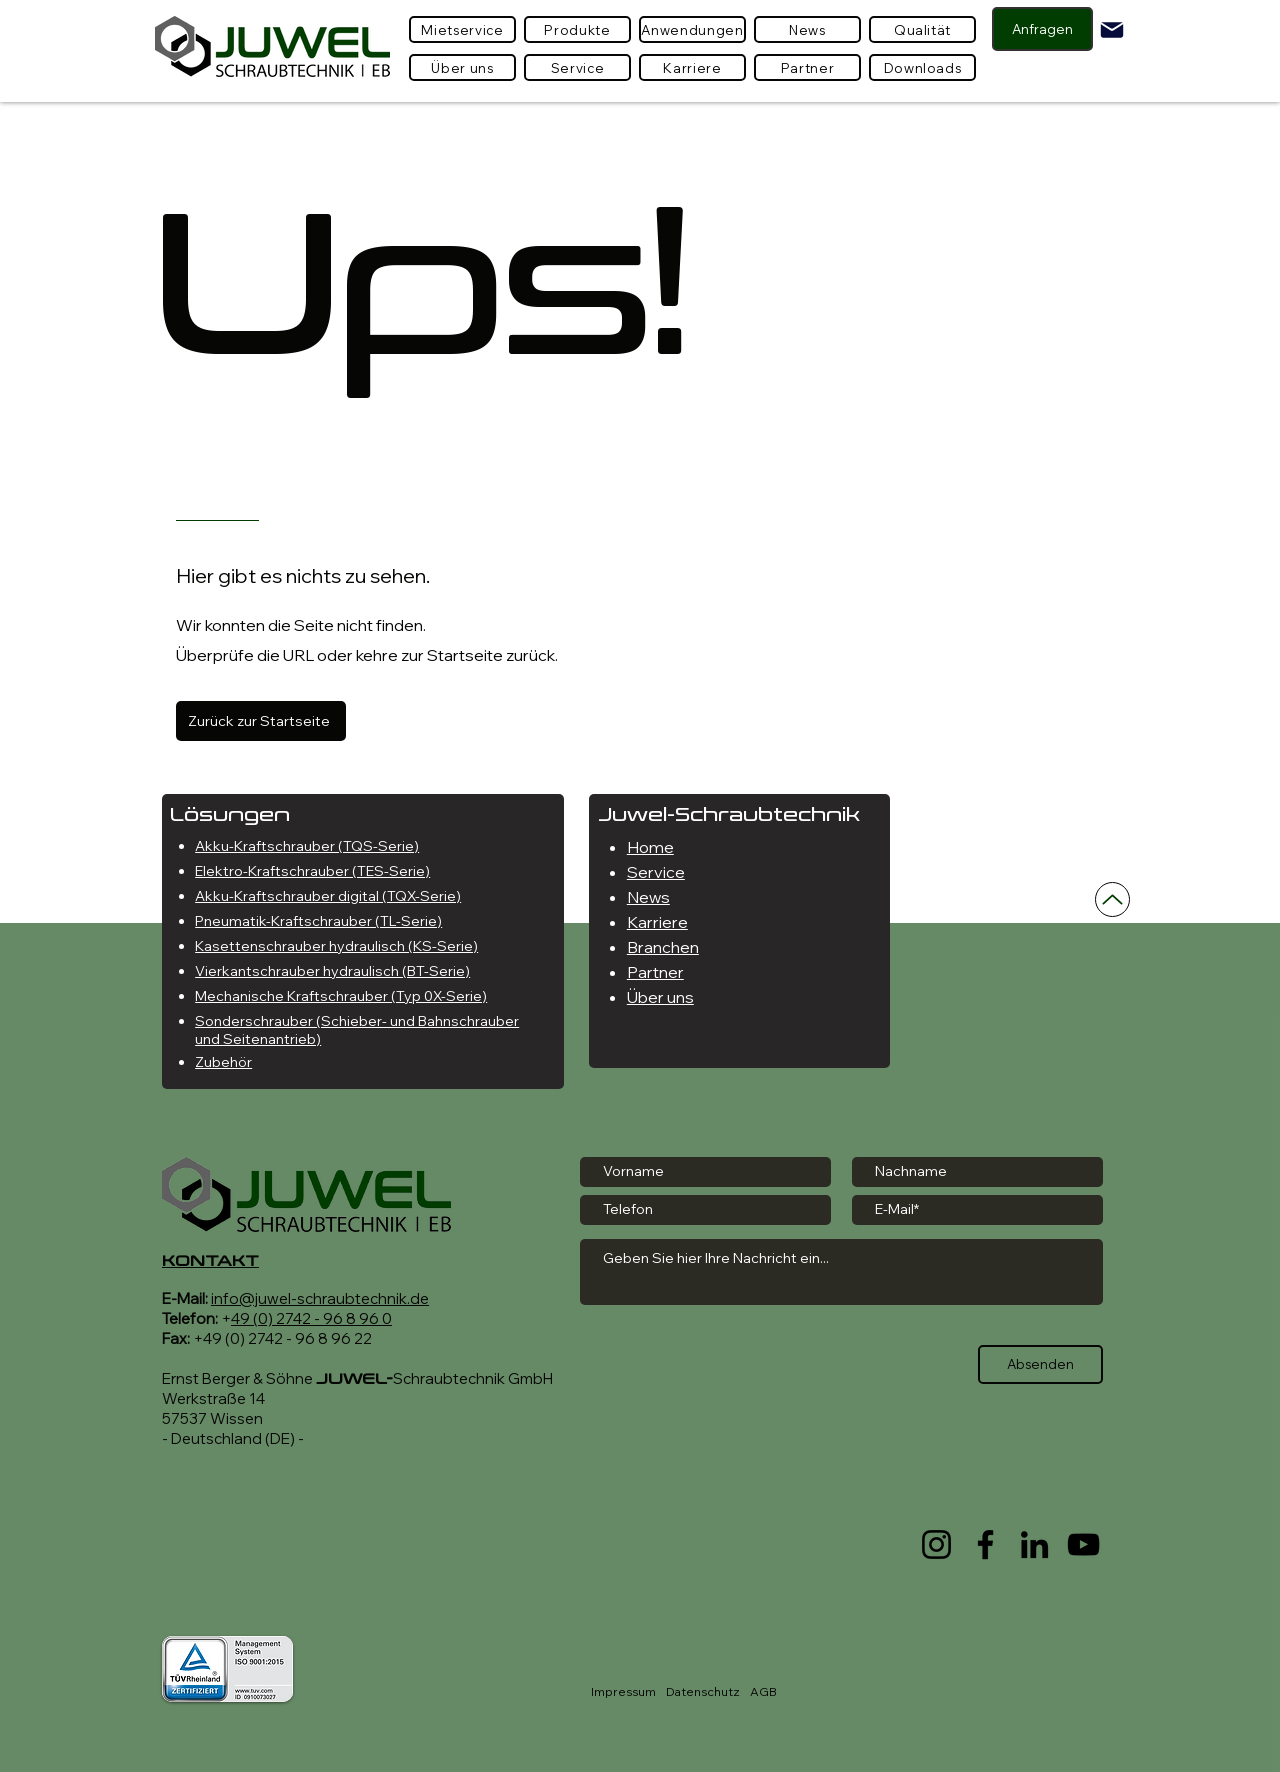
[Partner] (807, 67)
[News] (807, 29)
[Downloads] (922, 67)
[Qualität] (922, 29)
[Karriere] (692, 67)
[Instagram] (936, 1544)
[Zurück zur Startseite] (261, 721)
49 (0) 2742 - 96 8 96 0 (311, 1318)
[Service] (577, 67)
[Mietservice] (462, 29)
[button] (577, 29)
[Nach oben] (1112, 899)
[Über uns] (462, 67)
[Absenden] (1040, 1364)
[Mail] (1112, 30)
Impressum (623, 1691)
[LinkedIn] (1034, 1544)
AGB (763, 1691)
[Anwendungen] (692, 29)
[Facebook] (985, 1544)
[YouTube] (1083, 1544)
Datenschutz (703, 1691)
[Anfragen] (1042, 29)
